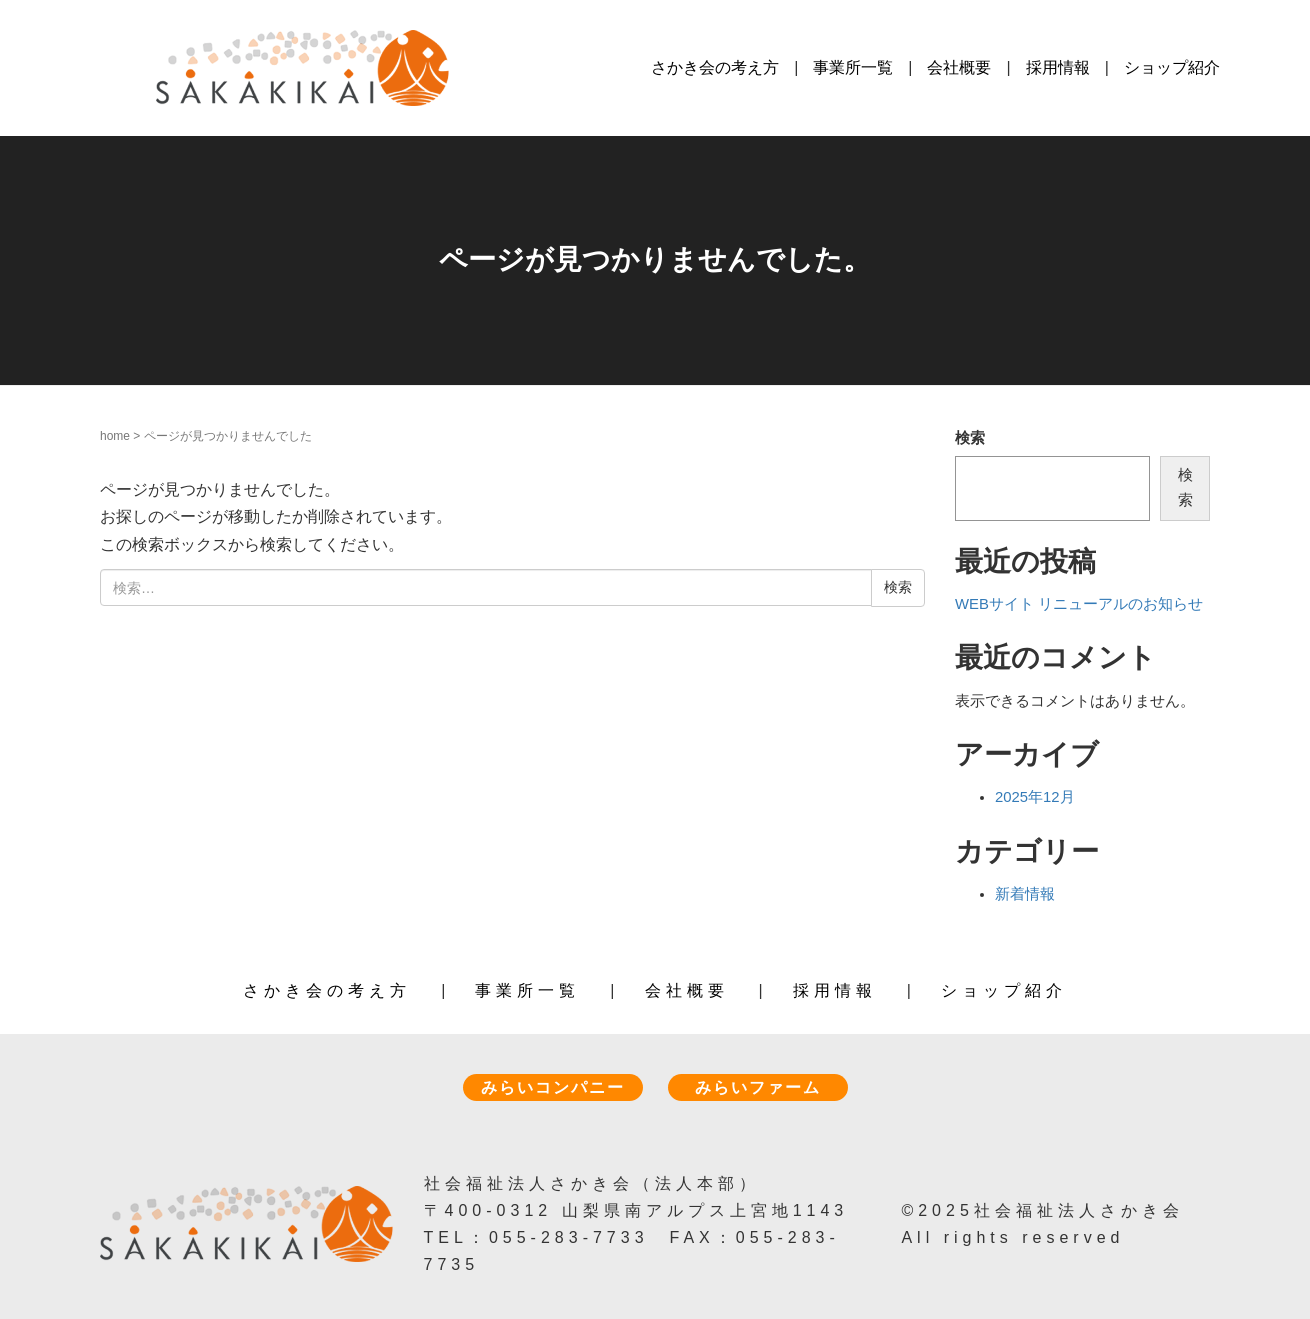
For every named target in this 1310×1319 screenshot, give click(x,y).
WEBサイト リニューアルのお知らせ (1079, 604)
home (115, 436)
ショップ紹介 (1172, 67)
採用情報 (1058, 67)
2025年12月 (1035, 797)
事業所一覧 (853, 67)
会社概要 (959, 67)
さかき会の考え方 (715, 67)
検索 (970, 438)
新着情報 (1025, 894)
